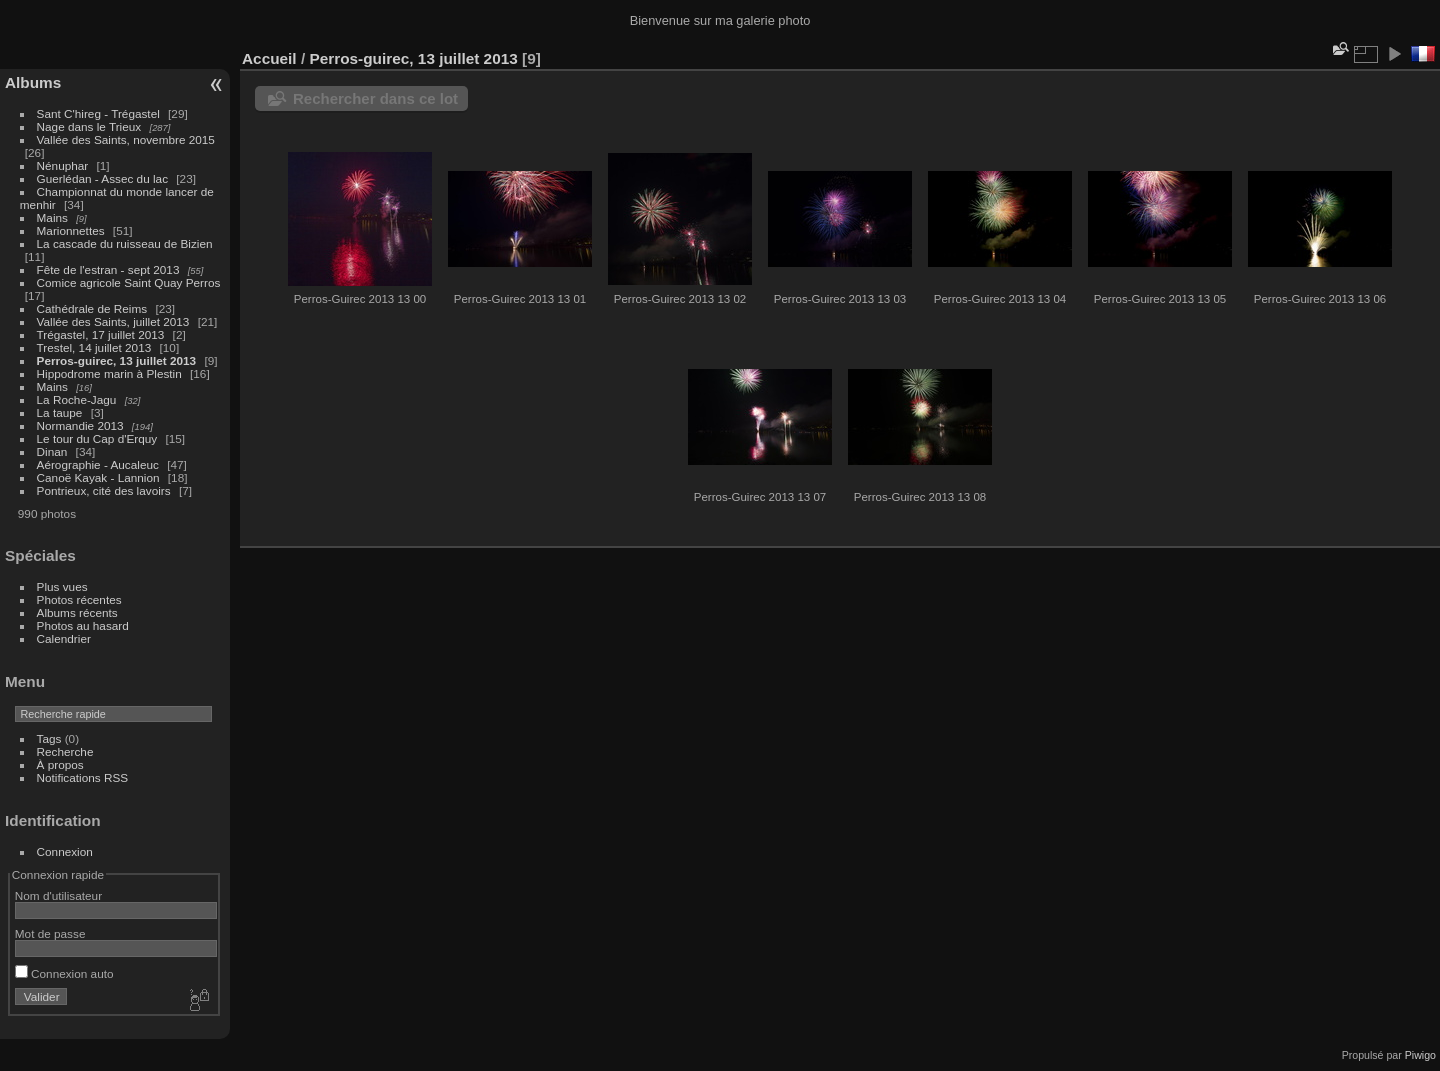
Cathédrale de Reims (92, 308)
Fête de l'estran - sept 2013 (108, 269)
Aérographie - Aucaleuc (98, 464)
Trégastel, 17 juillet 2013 (101, 334)
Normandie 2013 (80, 425)
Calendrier (64, 638)
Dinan (52, 451)
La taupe (60, 412)
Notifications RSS (83, 777)
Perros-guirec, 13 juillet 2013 (117, 360)
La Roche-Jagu (77, 399)
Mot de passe (50, 933)
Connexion (65, 851)
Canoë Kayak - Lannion (98, 477)
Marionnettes (71, 230)
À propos (60, 764)
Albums (33, 82)
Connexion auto (64, 973)
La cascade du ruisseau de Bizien (125, 243)
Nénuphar (63, 165)
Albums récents (77, 612)
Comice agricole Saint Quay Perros (129, 282)
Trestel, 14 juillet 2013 (94, 347)
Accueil (269, 58)
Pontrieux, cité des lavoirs (104, 490)
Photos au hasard (83, 625)
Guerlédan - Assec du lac (102, 178)
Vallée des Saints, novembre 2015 (126, 139)
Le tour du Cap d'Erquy (97, 438)
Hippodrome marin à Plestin (109, 373)
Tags (49, 738)
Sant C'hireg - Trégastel (98, 113)
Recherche (65, 751)
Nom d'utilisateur (58, 895)
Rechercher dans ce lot (375, 98)
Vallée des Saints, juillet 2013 (113, 321)
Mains (52, 217)
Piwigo (1420, 1055)
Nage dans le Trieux (89, 126)
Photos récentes (79, 599)
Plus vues (62, 586)
